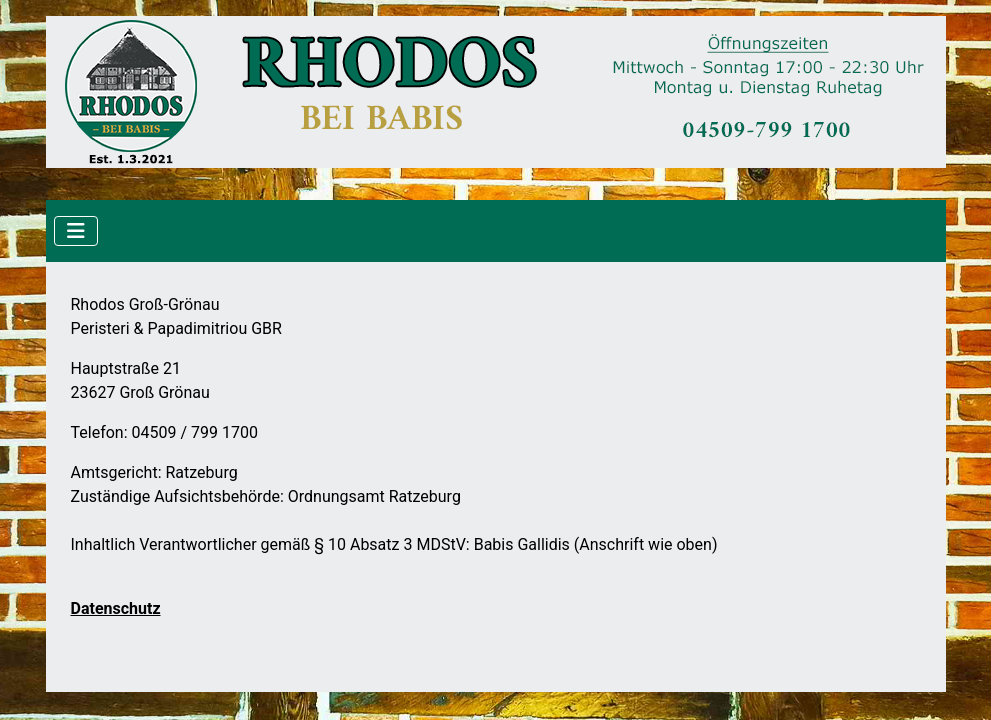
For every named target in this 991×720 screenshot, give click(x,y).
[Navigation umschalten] (76, 231)
